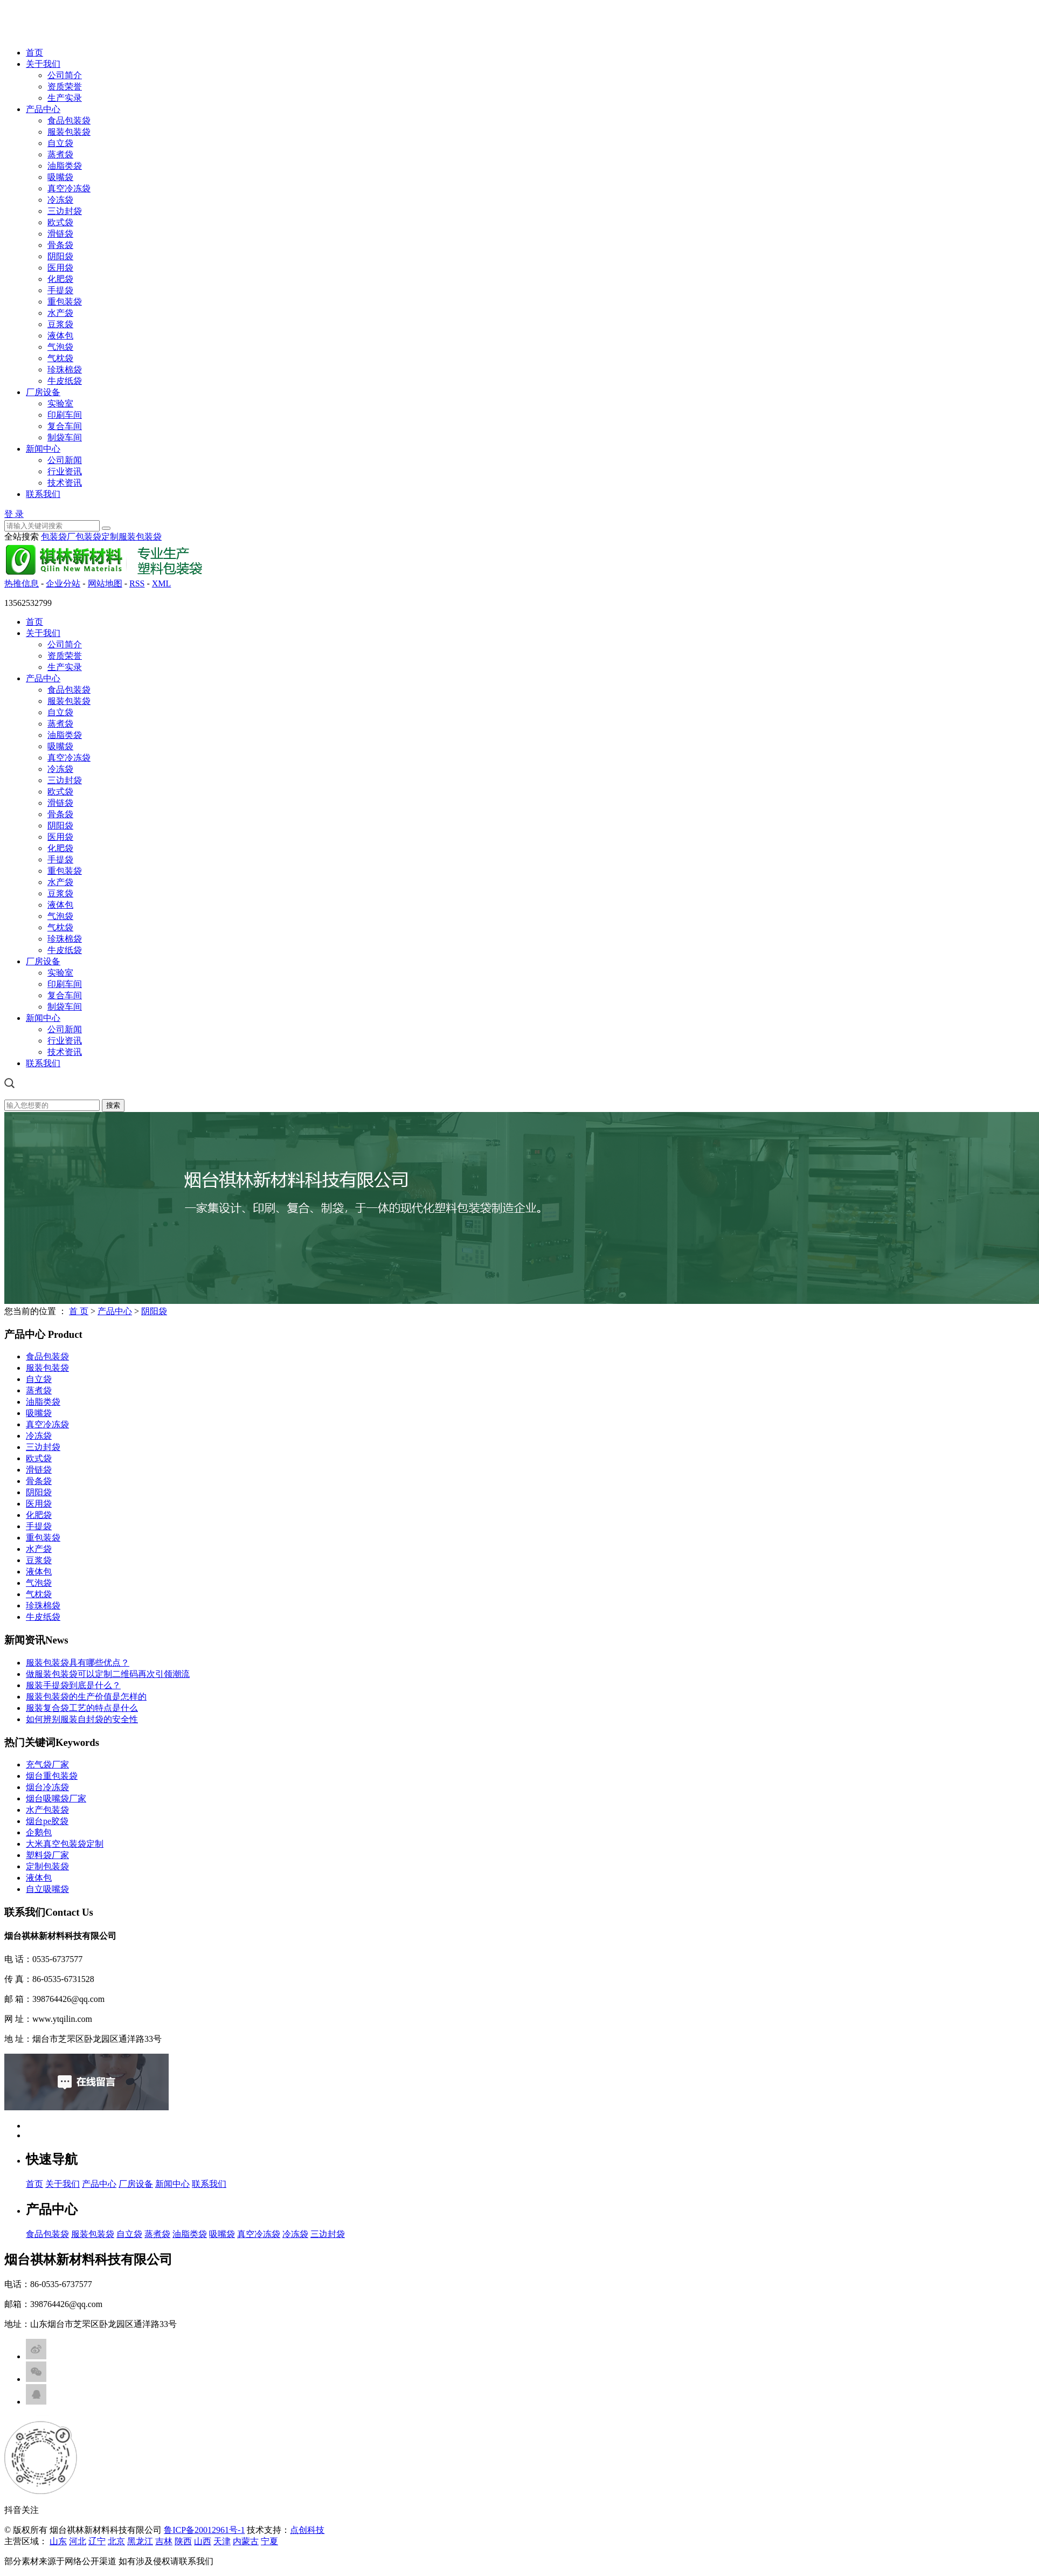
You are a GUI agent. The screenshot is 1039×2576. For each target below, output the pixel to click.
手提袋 (60, 290)
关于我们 (43, 63)
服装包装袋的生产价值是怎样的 (86, 1696)
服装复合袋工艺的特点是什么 (82, 1707)
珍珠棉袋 (64, 369)
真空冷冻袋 (69, 188)
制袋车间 (64, 437)
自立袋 (60, 143)
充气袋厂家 (47, 1764)
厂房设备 (43, 392)
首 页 (78, 1311)
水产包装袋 (47, 1809)
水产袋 (60, 312)
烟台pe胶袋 (47, 1821)
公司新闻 (64, 460)
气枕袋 (60, 358)
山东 (58, 2541)
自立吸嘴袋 (47, 1889)
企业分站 (63, 583)
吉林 (163, 2541)
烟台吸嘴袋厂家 (56, 1798)
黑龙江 (140, 2541)
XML (161, 583)
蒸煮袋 (60, 154)
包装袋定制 (97, 536)
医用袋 (60, 267)
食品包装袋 (69, 120)
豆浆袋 (60, 324)
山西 (202, 2541)
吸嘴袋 (60, 177)
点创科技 (307, 2529)
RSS (136, 583)
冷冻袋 (60, 199)
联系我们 (43, 494)
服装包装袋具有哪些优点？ (77, 1662)
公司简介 (64, 75)
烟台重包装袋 (52, 1775)
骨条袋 (60, 245)
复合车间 (64, 426)
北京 (116, 2541)
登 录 (14, 514)
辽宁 (97, 2541)
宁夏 (269, 2541)
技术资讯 (64, 482)
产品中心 (43, 109)
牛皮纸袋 (64, 380)
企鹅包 (39, 1832)
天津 (222, 2541)
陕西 (183, 2541)
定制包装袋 (47, 1866)
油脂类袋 (64, 165)
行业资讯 (64, 471)
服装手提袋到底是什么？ (73, 1685)
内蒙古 (246, 2541)
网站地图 (105, 583)
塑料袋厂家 (47, 1855)
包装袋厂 (58, 536)
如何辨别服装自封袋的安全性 (82, 1719)
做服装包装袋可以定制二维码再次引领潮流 (108, 1674)
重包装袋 (64, 301)
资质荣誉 (64, 86)
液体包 (60, 335)
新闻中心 (43, 448)
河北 (77, 2541)
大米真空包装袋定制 (64, 1843)
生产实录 (64, 97)
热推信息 (21, 583)
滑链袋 (60, 233)
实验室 (60, 403)
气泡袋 (60, 346)
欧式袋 (60, 222)
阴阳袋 (60, 256)
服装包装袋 (69, 131)
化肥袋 (60, 279)
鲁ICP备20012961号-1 (204, 2529)
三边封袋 (64, 211)
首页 (34, 52)
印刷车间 (64, 414)
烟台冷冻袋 (47, 1787)
